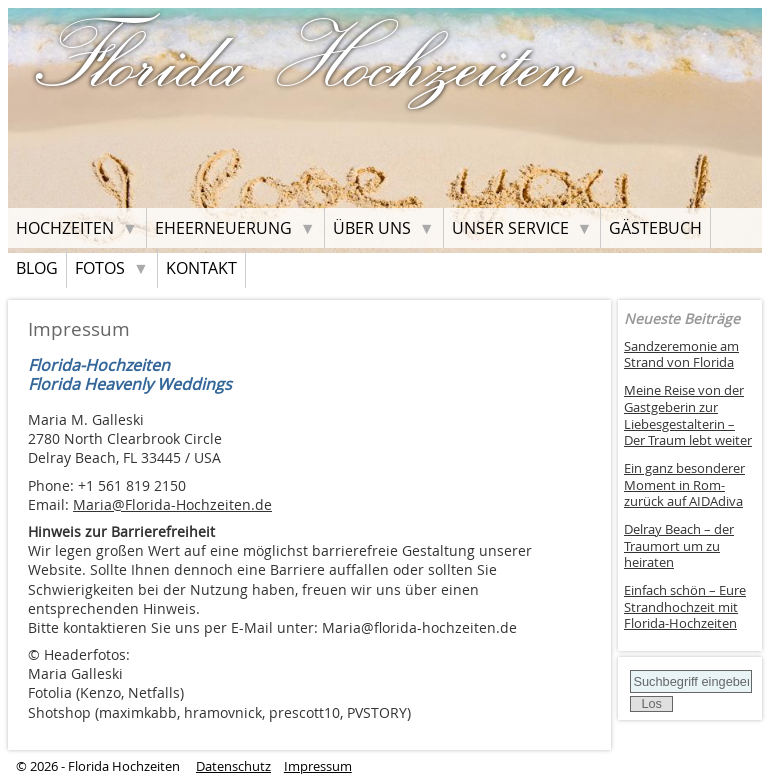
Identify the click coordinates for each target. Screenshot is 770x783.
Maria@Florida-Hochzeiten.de (172, 504)
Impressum (318, 766)
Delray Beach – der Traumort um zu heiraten (679, 546)
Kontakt (201, 268)
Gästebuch (655, 228)
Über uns (372, 228)
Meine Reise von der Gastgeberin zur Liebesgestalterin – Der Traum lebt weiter (688, 415)
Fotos (100, 268)
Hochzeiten (65, 228)
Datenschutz (233, 766)
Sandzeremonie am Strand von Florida (681, 355)
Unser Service (510, 228)
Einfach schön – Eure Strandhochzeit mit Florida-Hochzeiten (685, 607)
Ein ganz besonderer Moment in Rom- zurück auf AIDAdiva (684, 485)
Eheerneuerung (223, 228)
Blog (37, 268)
